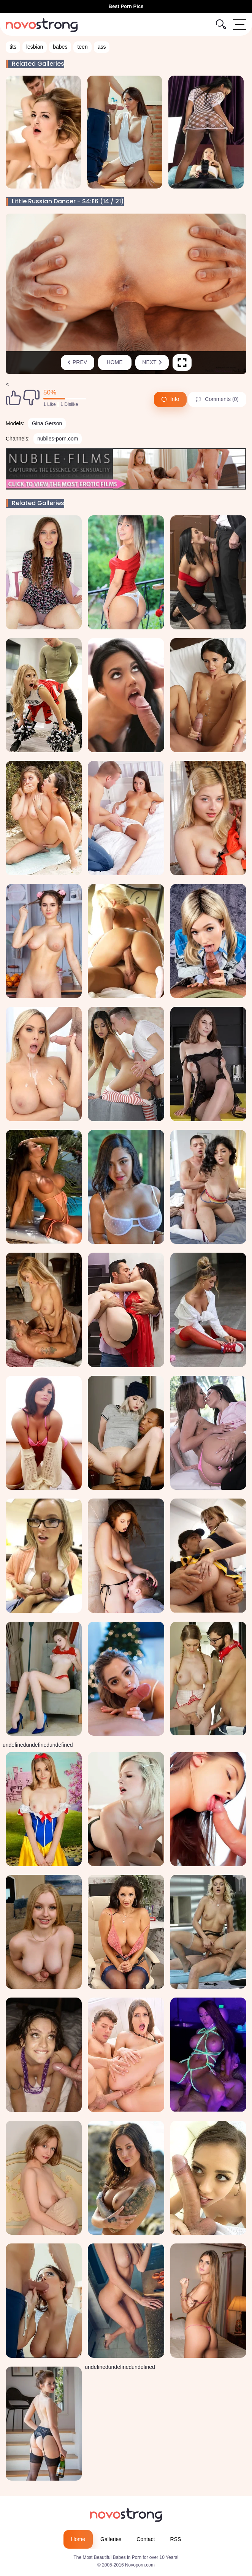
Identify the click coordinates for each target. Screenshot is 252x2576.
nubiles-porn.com (57, 439)
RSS (175, 2539)
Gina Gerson (47, 423)
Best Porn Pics (126, 6)
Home (115, 362)
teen (82, 47)
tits (13, 47)
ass (102, 47)
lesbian (34, 47)
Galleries (110, 2539)
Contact (145, 2539)
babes (60, 47)
